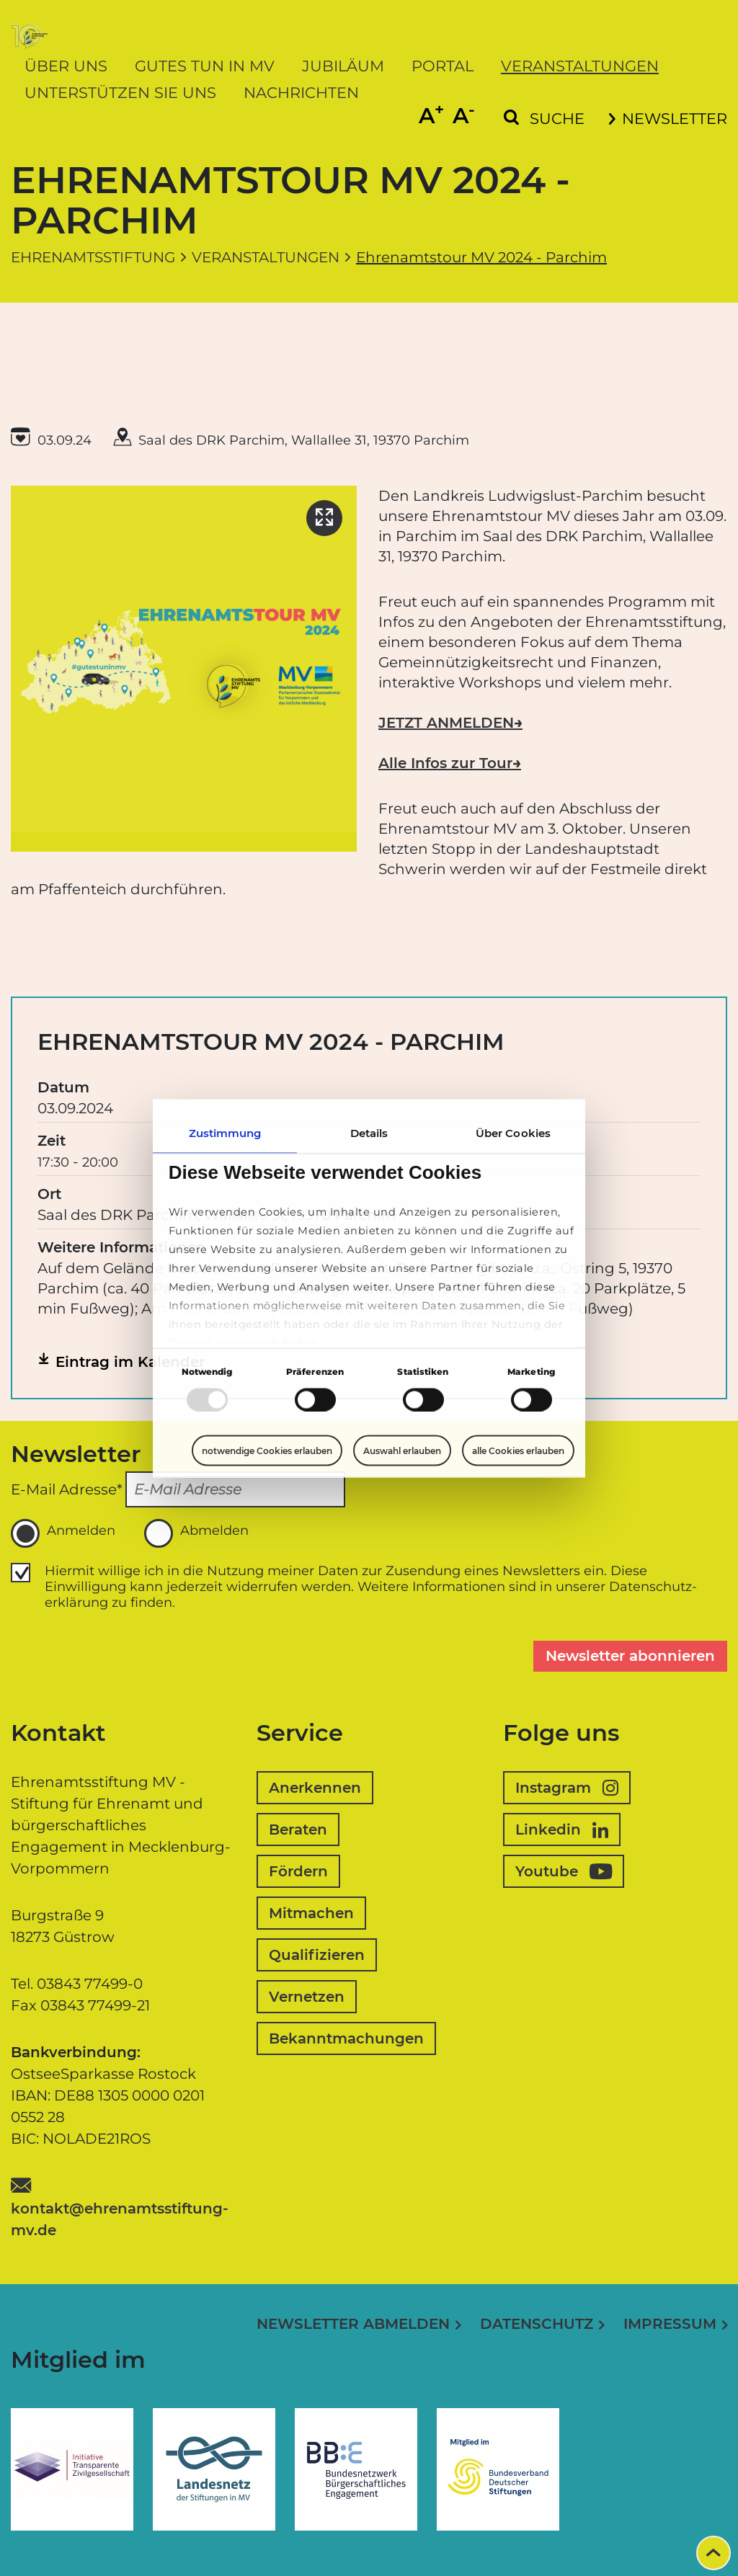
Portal (443, 66)
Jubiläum (343, 66)
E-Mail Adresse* (67, 1489)
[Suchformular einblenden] (544, 118)
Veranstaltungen (580, 66)
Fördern (298, 1871)
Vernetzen (306, 1996)
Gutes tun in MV (205, 66)
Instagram (566, 1787)
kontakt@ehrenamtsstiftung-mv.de (119, 2219)
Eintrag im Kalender (130, 1362)
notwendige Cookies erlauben (267, 1450)
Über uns (66, 66)
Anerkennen (315, 1787)
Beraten (298, 1829)
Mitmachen (311, 1913)
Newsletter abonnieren (630, 1655)
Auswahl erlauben (402, 1450)
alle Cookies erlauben (518, 1450)
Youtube (563, 1871)
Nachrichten (301, 93)
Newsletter (668, 119)
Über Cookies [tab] (513, 1132)
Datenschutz (536, 2323)
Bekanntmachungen (346, 2038)
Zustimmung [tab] (225, 1132)
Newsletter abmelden (353, 2323)
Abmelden (196, 1533)
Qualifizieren (317, 1955)
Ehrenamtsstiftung (93, 257)
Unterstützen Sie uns (120, 93)
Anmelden (63, 1533)
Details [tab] (369, 1132)
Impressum (669, 2323)
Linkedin (561, 1829)
